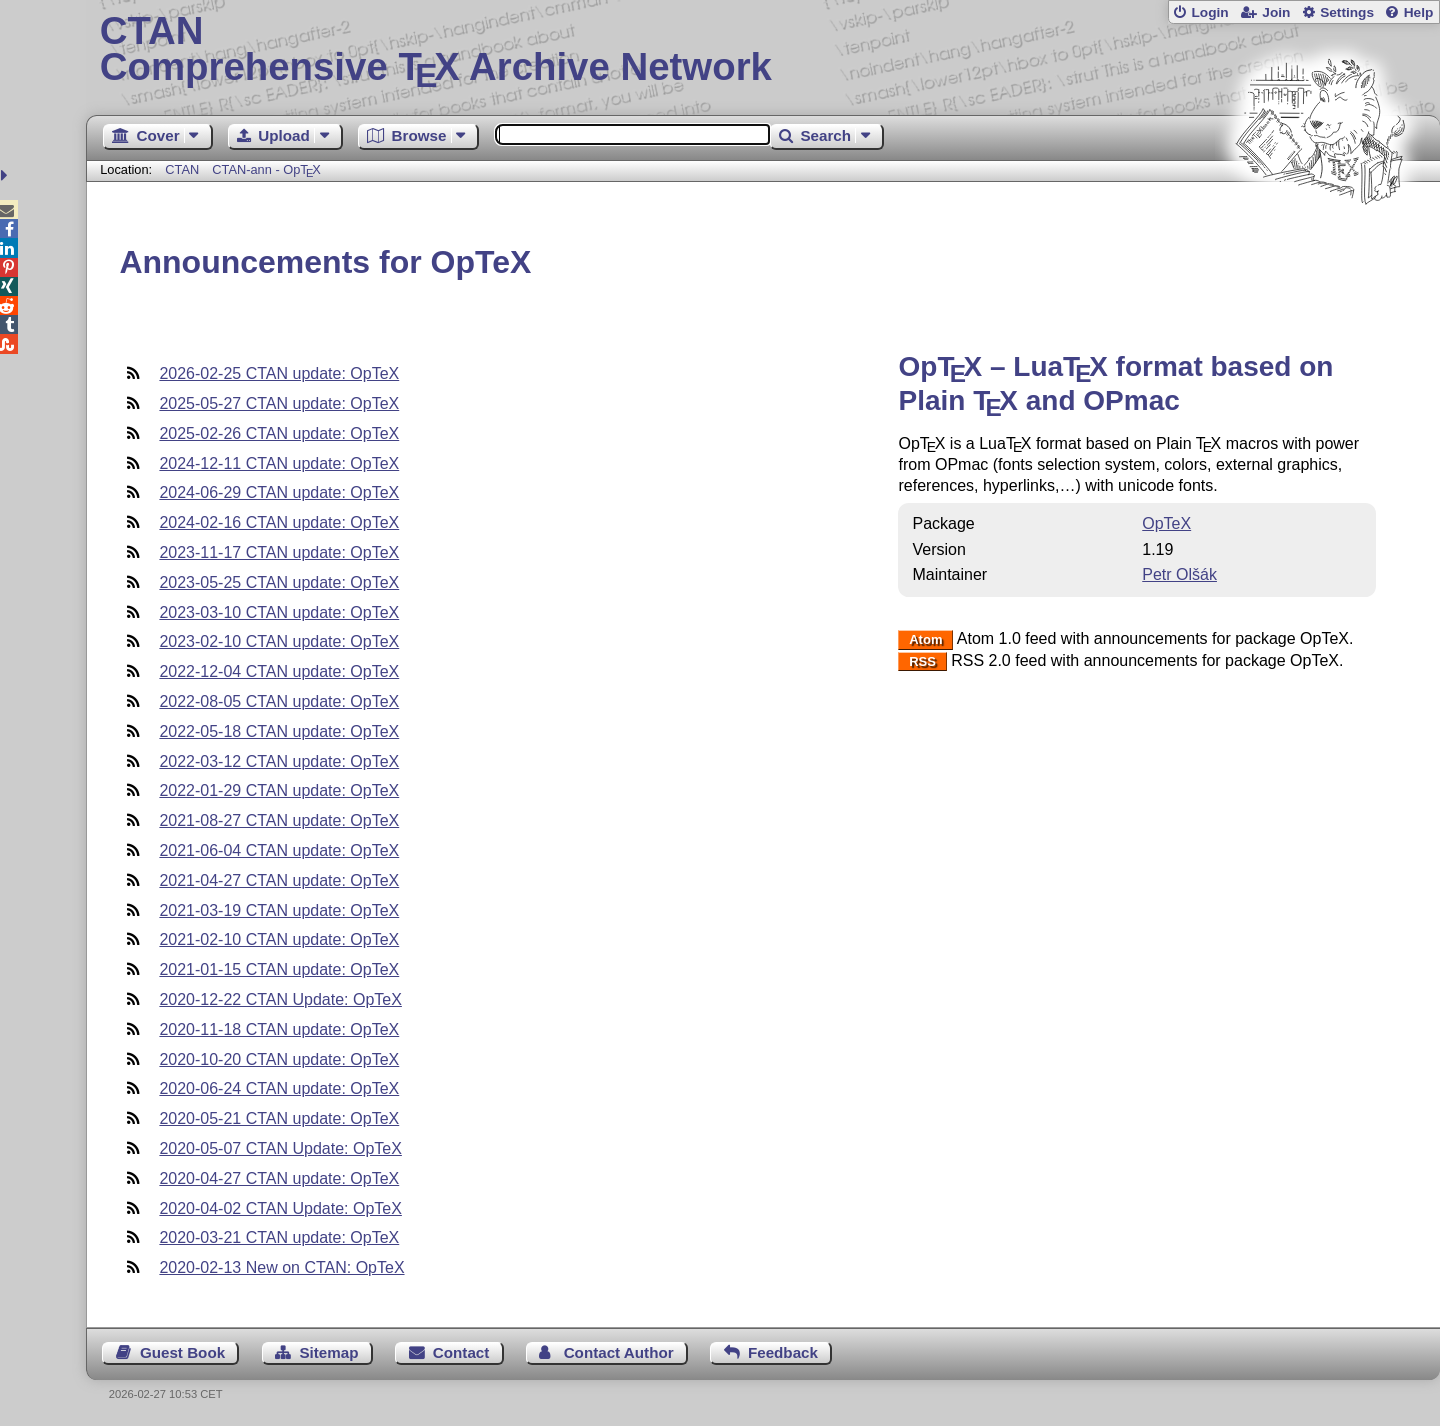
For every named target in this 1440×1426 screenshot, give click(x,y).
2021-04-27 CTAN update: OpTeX (279, 880)
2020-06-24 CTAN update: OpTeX (279, 1088)
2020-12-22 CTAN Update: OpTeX (280, 999)
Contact (461, 1352)
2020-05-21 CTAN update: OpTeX (279, 1118)
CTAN (182, 169)
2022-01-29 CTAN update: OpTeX (279, 790)
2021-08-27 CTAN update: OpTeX (279, 820)
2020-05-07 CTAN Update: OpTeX (280, 1148)
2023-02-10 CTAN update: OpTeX (279, 641)
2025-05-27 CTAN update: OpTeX (279, 403)
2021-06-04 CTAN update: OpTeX (279, 850)
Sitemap (328, 1352)
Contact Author (619, 1352)
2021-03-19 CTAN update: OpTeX (279, 910)
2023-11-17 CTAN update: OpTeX (279, 552)
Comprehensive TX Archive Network (763, 50)
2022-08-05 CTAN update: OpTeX (279, 701)
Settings (1347, 12)
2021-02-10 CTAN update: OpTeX (279, 939)
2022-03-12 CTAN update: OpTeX (279, 761)
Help (1419, 12)
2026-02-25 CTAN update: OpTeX (279, 373)
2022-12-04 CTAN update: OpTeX (279, 671)
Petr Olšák (1179, 574)
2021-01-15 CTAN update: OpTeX (279, 969)
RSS (922, 661)
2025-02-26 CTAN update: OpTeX (279, 433)
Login (1209, 12)
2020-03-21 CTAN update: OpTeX (279, 1237)
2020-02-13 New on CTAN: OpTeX (281, 1267)
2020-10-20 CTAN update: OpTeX (279, 1059)
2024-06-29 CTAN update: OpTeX (279, 492)
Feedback (783, 1352)
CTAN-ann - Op (266, 169)
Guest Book (182, 1352)
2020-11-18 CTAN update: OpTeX (279, 1029)
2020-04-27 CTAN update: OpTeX (279, 1178)
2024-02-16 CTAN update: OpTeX (279, 522)
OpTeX (1166, 523)
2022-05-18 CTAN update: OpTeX (279, 731)
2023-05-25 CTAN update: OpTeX (279, 582)
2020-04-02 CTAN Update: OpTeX (280, 1208)
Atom (925, 639)
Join (1276, 12)
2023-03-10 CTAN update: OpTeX (279, 612)
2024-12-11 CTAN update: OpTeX (279, 463)
